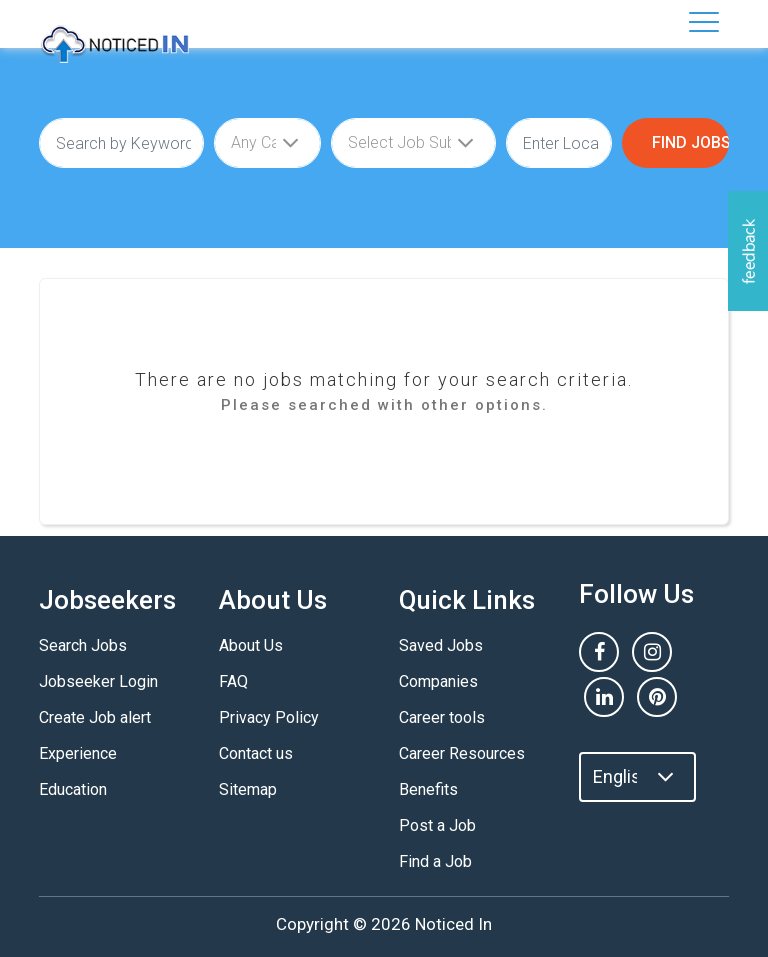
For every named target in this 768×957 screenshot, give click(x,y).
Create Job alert (95, 717)
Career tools (442, 717)
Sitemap (248, 789)
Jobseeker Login (98, 681)
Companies (438, 681)
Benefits (428, 789)
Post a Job (437, 825)
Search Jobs (83, 645)
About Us (251, 645)
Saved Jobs (441, 645)
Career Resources (462, 753)
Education (73, 789)
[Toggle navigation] (704, 22)
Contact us (256, 753)
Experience (78, 753)
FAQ (233, 681)
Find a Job (435, 861)
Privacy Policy (269, 717)
